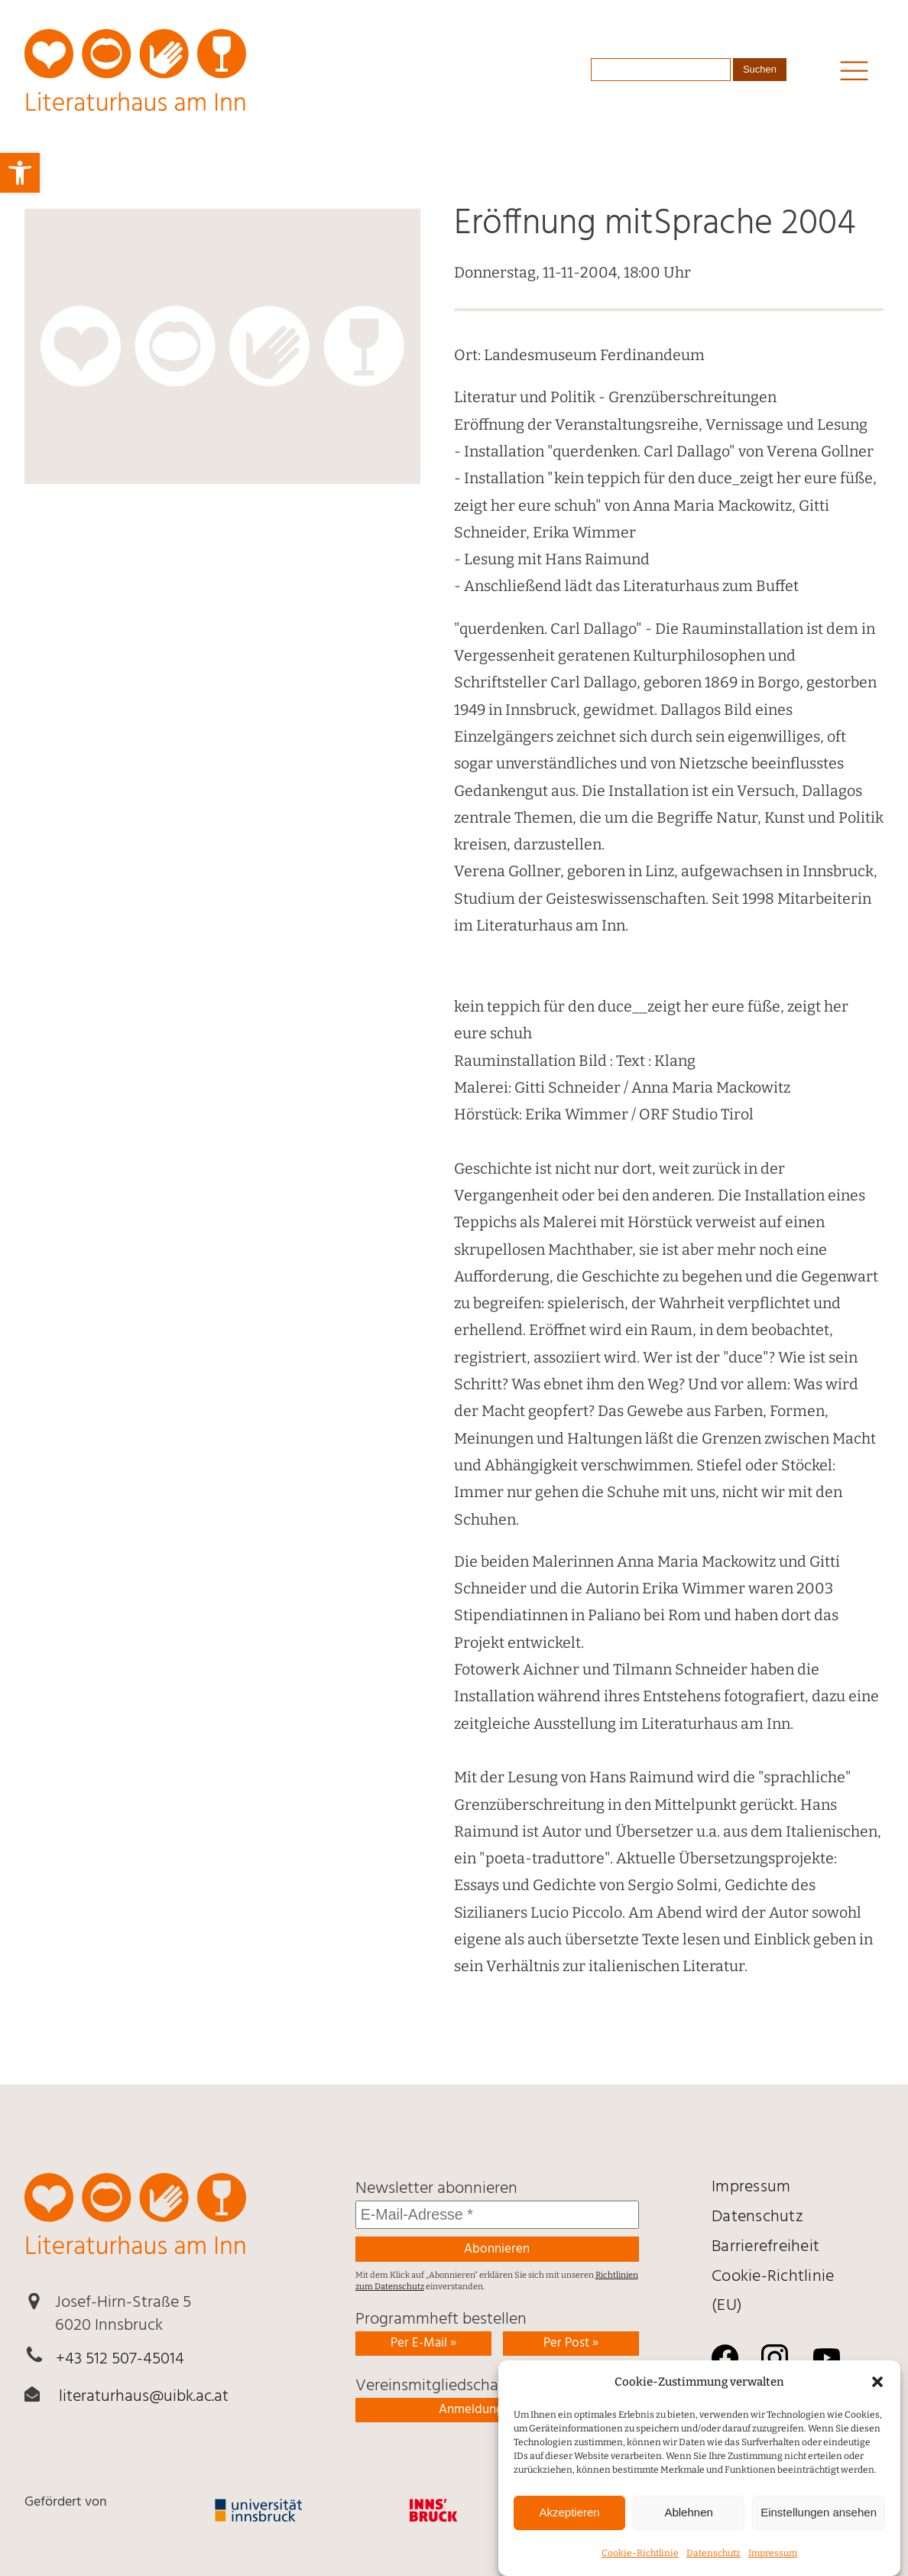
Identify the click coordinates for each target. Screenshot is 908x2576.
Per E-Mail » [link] (423, 2343)
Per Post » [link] (570, 2343)
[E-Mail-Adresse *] (497, 2215)
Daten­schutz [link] (757, 2217)
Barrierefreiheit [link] (765, 2246)
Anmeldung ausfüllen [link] (497, 2409)
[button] (877, 2403)
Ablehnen (688, 2533)
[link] (20, 173)
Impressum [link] (751, 2187)
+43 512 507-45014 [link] (120, 2359)
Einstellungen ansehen (818, 2533)
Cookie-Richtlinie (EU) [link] (773, 2291)
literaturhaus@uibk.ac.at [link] (144, 2396)
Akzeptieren (569, 2533)
